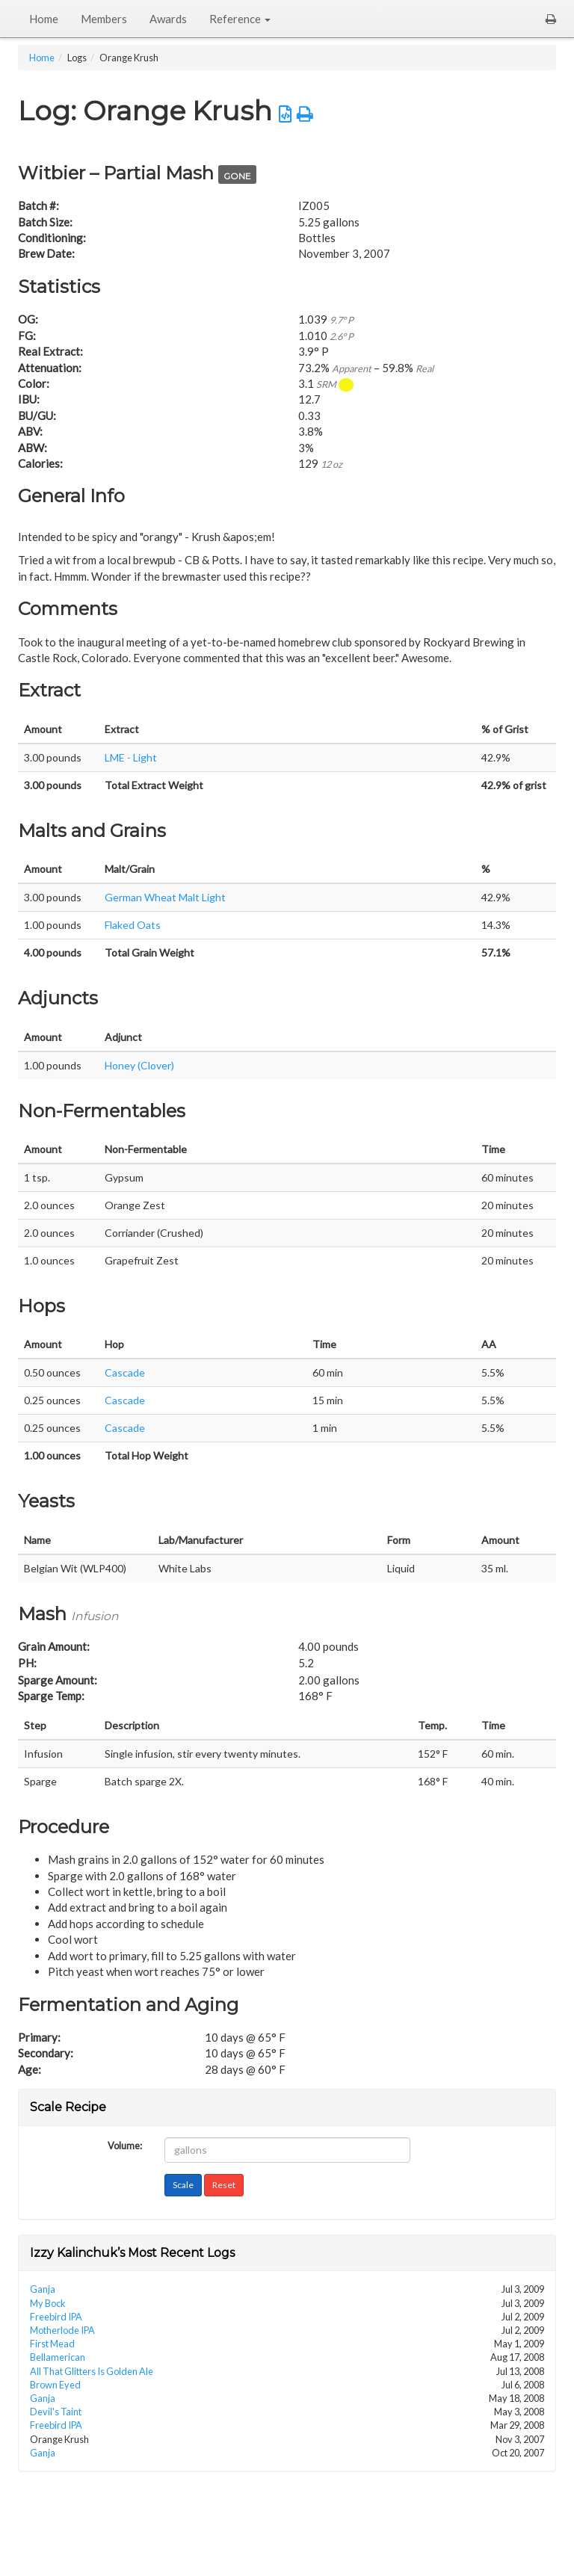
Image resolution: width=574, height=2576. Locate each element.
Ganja (42, 2289)
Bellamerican (57, 2357)
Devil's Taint (55, 2412)
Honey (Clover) (139, 1065)
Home (43, 18)
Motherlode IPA (62, 2330)
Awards (168, 18)
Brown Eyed (55, 2385)
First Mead (52, 2344)
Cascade (125, 1372)
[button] (550, 18)
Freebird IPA (56, 2317)
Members (104, 18)
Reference (240, 18)
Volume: (125, 2144)
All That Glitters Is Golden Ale (91, 2371)
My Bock (48, 2303)
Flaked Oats (133, 924)
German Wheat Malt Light (165, 897)
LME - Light (131, 757)
